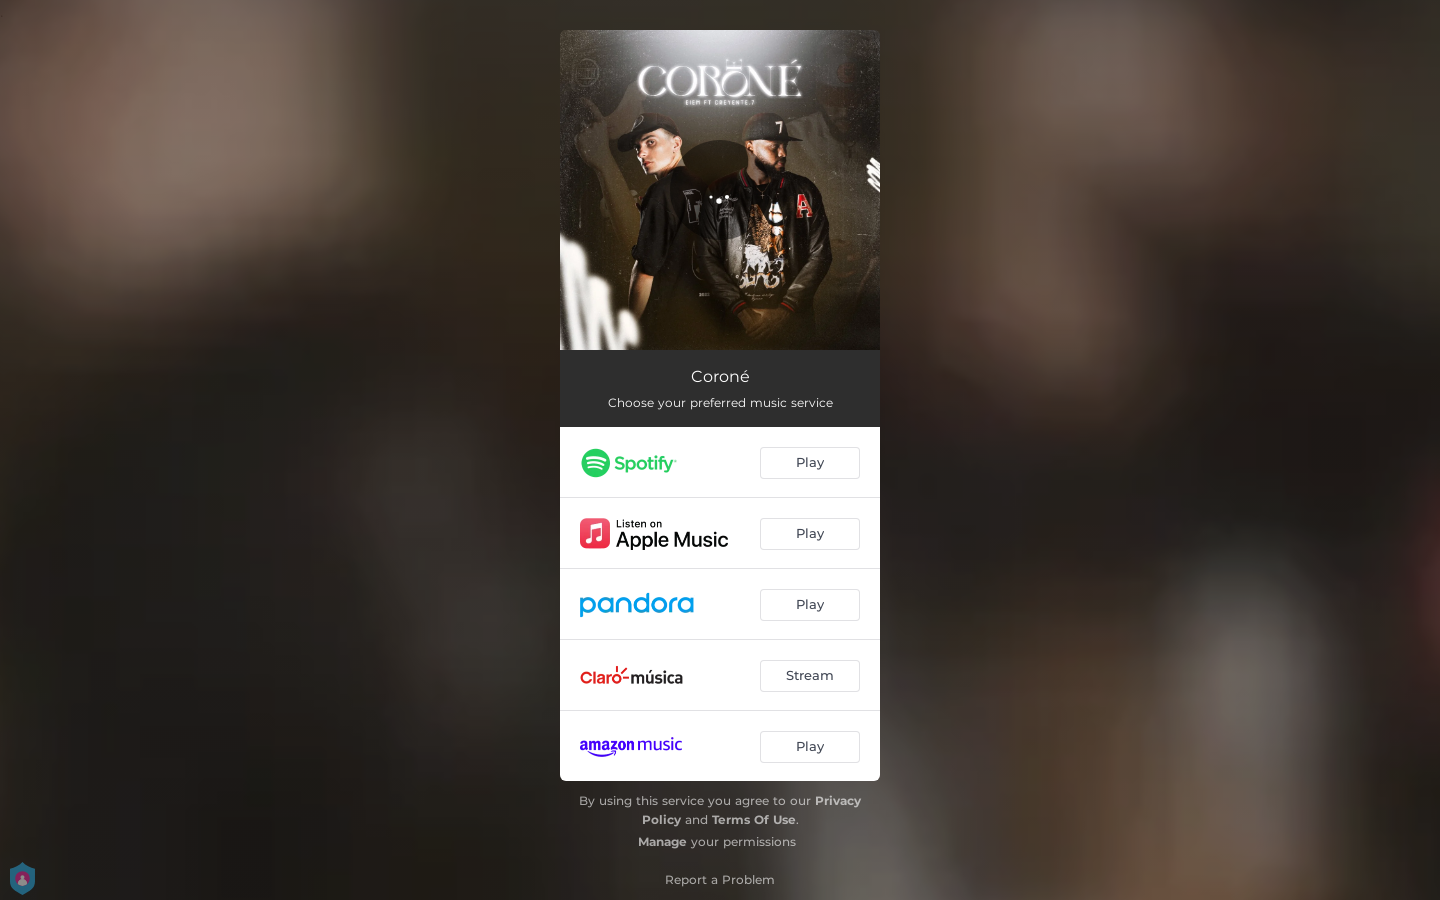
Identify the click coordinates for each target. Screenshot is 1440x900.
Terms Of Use (754, 819)
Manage (662, 841)
